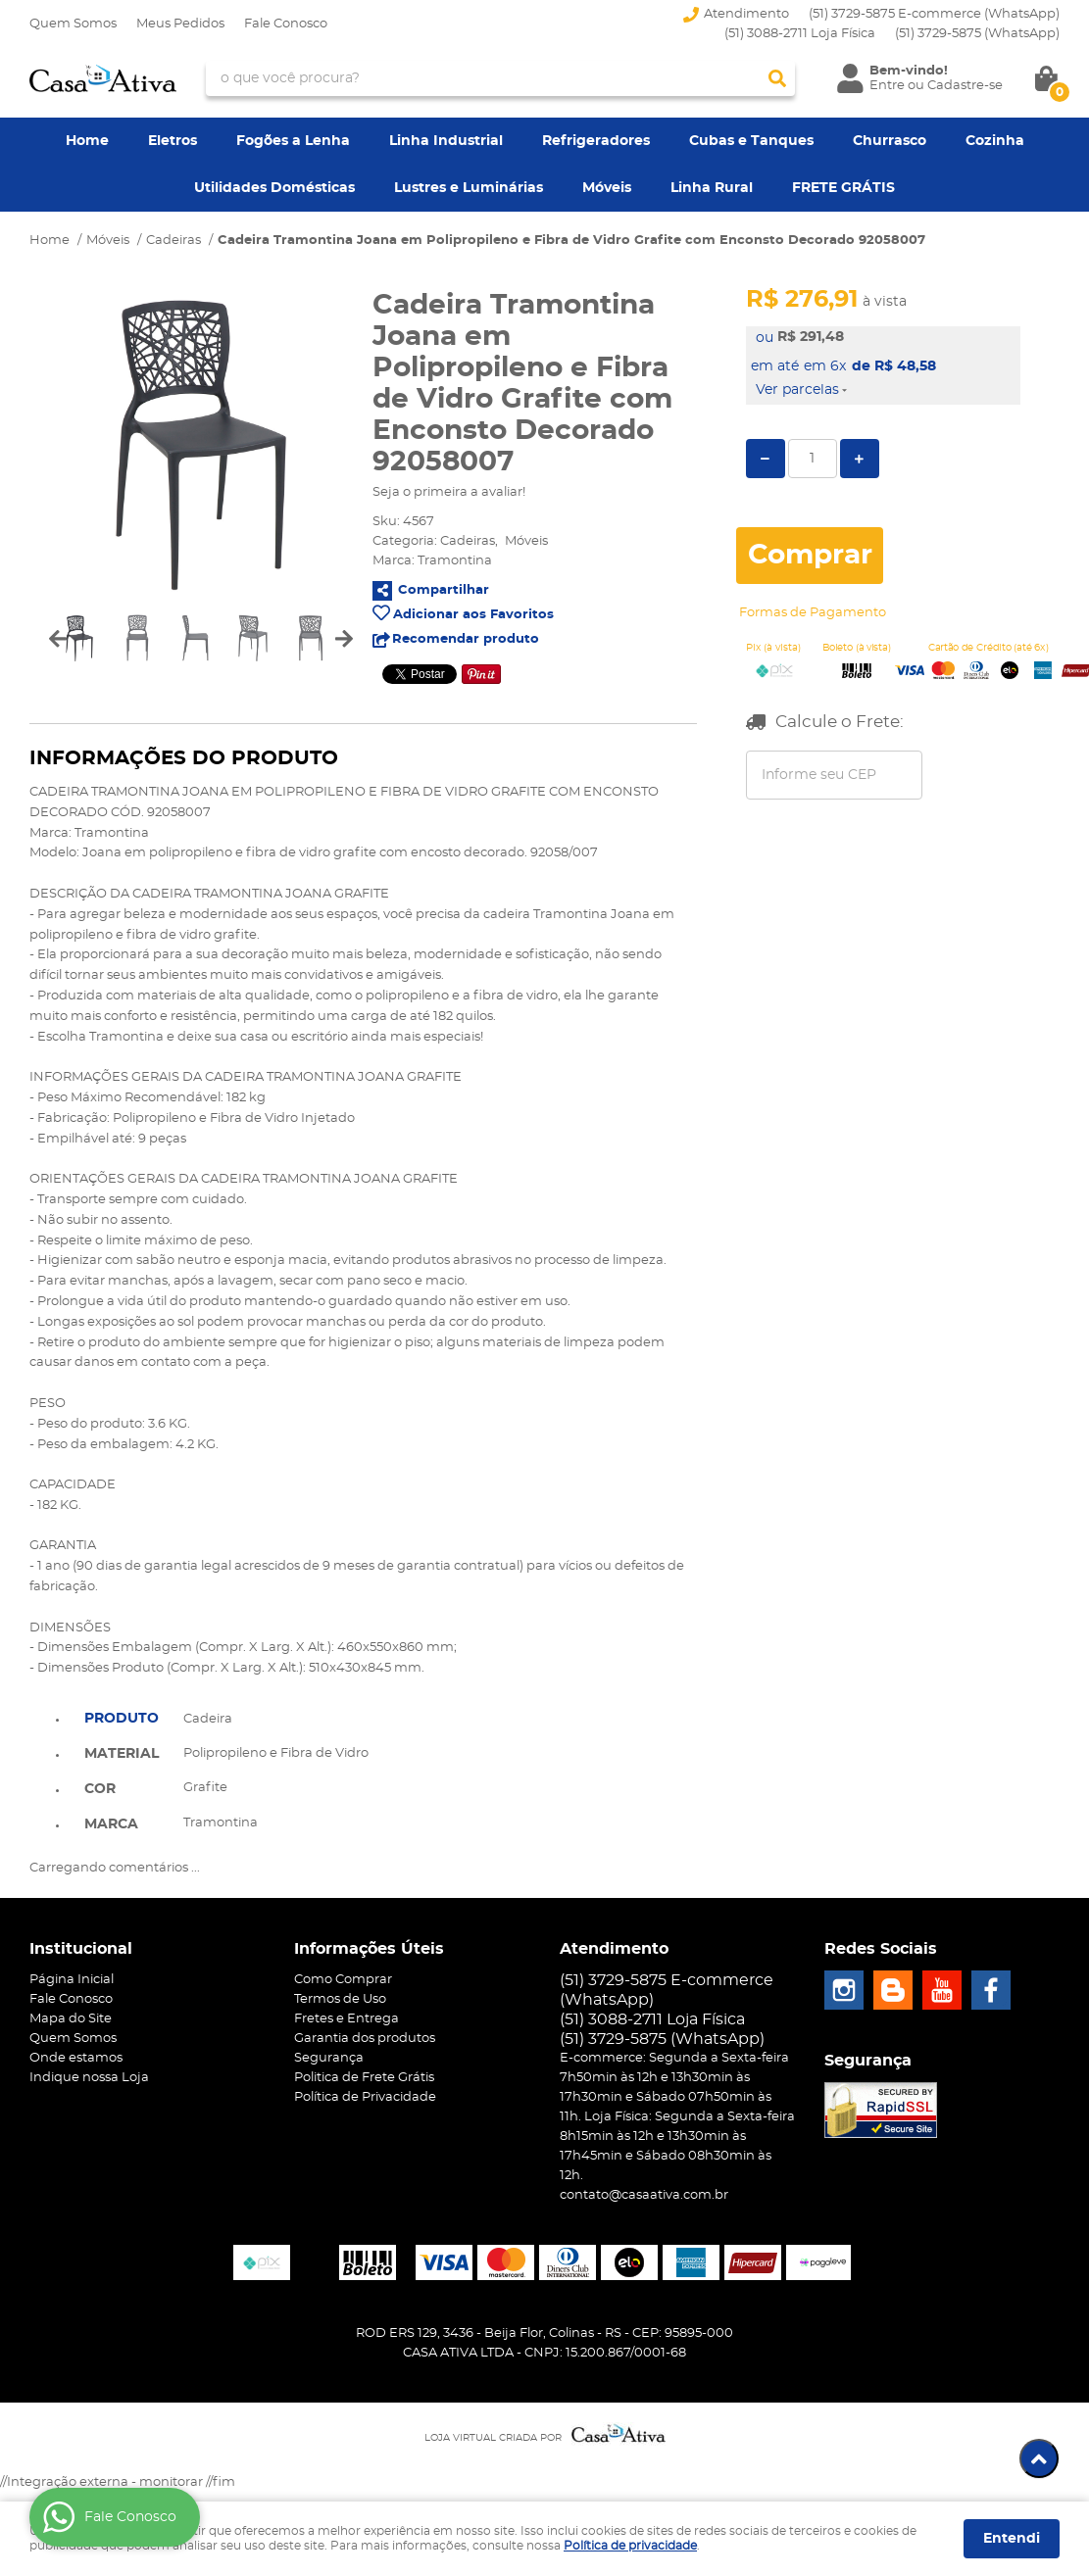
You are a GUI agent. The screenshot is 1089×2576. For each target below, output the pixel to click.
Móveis (606, 188)
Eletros (172, 141)
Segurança (329, 2058)
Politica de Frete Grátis (364, 2077)
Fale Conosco (285, 24)
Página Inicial (71, 1979)
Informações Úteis (369, 1949)
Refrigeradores (596, 141)
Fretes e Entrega (346, 2019)
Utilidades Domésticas (274, 188)
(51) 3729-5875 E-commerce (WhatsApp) (934, 14)
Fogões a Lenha (293, 141)
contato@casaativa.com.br (644, 2195)
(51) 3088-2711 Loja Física (799, 33)
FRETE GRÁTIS (843, 188)
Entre (887, 85)
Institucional (80, 1949)
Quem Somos (73, 24)
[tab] (121, 1716)
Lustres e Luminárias (468, 188)
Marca (111, 1824)
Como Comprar (343, 1979)
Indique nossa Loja (89, 2077)
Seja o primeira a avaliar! (448, 492)
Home (87, 141)
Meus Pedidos (180, 24)
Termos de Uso (340, 1999)
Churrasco (889, 141)
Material (121, 1754)
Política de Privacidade (365, 2097)
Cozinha (994, 141)
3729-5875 (977, 33)
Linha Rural (711, 188)
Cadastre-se (965, 85)
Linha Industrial (446, 141)
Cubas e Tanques (751, 141)
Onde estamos (76, 2058)
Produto (121, 1718)
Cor (100, 1789)
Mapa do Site (70, 2019)
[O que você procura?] (777, 78)
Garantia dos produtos (364, 2038)
